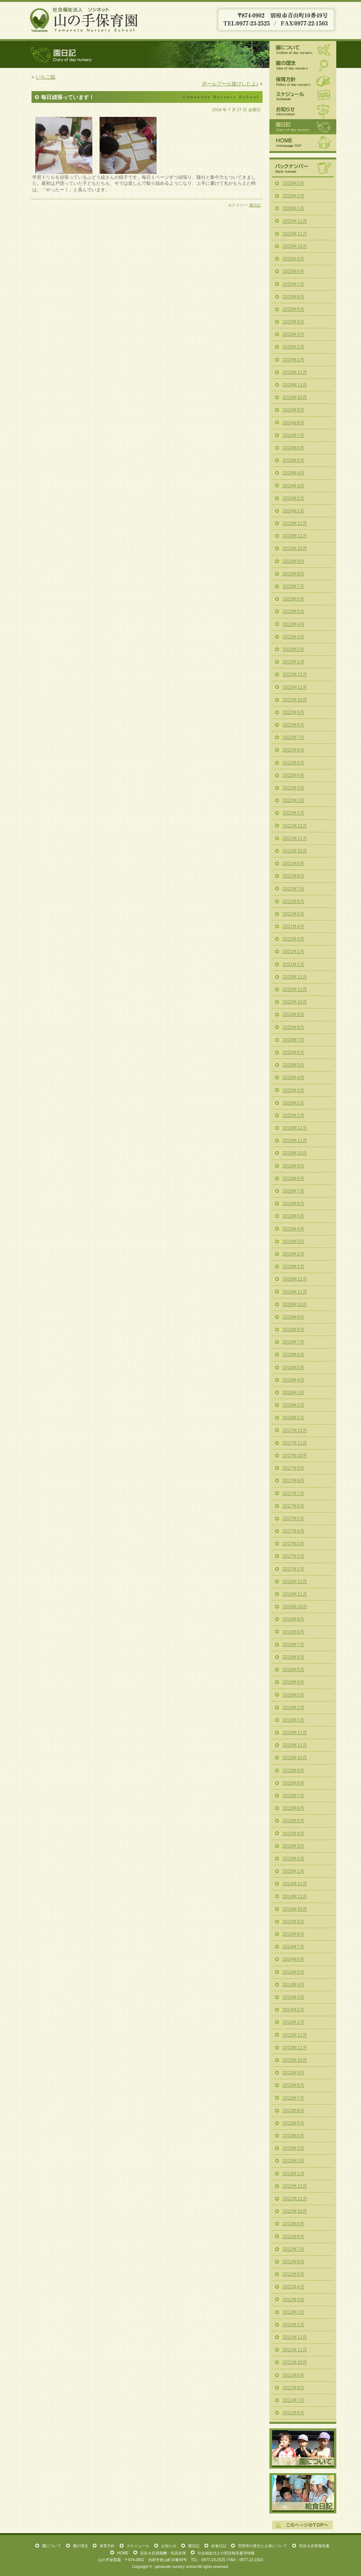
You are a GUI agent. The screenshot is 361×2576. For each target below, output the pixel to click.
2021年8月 (294, 876)
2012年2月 (294, 2312)
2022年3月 (294, 788)
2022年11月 (295, 687)
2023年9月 (294, 561)
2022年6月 (294, 750)
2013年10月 (295, 2060)
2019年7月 (294, 1191)
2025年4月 (294, 322)
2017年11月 (295, 1443)
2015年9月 (294, 1770)
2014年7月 (294, 1946)
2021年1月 (294, 964)
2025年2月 (294, 347)
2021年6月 (294, 901)
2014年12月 (295, 1883)
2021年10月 (295, 851)
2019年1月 (294, 1266)
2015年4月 (294, 1833)
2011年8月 (294, 2387)
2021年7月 (294, 889)
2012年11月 (295, 2198)
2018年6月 (294, 1354)
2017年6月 (294, 1506)
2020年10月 (295, 1002)
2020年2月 (294, 1103)
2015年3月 (294, 1846)
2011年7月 (294, 2400)
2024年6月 (294, 448)
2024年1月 (294, 511)
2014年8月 (294, 1934)
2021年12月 (295, 826)
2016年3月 (294, 1695)
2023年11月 (295, 536)
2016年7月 (294, 1644)
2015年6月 (294, 1808)
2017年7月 (294, 1493)
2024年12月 (295, 372)
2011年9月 (294, 2375)
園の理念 (302, 66)
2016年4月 (294, 1682)
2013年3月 (294, 2148)
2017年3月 (294, 1543)
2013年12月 (295, 2035)
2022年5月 (294, 763)
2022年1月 (294, 813)
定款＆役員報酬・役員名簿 (163, 2553)
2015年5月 (294, 1820)
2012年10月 (295, 2211)
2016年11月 (295, 1594)
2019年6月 (294, 1203)
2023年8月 (294, 574)
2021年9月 (294, 863)
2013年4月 (294, 2135)
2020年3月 (294, 1090)
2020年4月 (294, 1077)
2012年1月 (294, 2324)
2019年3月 (294, 1241)
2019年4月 (294, 1229)
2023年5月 (294, 611)
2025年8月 (294, 271)
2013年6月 (294, 2110)
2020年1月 (294, 1115)
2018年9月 (294, 1317)
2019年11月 (295, 1140)
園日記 (255, 205)
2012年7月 (294, 2249)
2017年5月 (294, 1518)
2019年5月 (294, 1216)
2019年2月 (294, 1254)
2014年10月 (295, 1909)
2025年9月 (294, 259)
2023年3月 (294, 637)
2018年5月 (294, 1367)
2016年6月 (294, 1657)
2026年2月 (294, 196)
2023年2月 (294, 649)
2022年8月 (294, 725)
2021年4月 (294, 926)
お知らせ (302, 111)
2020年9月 (294, 1014)
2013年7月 (294, 2098)
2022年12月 (295, 674)
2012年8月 (294, 2236)
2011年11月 (295, 2349)
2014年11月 (295, 1896)
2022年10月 (295, 700)
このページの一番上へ (302, 2525)
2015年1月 (294, 1871)
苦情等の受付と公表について (262, 2546)
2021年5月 (294, 914)
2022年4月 (294, 775)
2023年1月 (294, 662)
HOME (302, 142)
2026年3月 (294, 183)
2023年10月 (295, 548)
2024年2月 (294, 498)
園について (302, 49)
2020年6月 (294, 1052)
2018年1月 (294, 1417)
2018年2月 (294, 1405)
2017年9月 (294, 1468)
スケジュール (302, 95)
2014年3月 (294, 1997)
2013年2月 (294, 2160)
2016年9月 (294, 1619)
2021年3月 (294, 939)
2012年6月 (294, 2261)
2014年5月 (294, 1972)
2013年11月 (295, 2047)
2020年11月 (295, 989)
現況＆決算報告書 (314, 2546)
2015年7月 (294, 1795)
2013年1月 (294, 2173)
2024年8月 (294, 422)
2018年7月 (294, 1342)
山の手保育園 (84, 19)
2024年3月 (294, 485)
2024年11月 (295, 385)
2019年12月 (295, 1128)
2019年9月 (294, 1166)
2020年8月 (294, 1027)
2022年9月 (294, 712)
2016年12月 (295, 1581)
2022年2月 (294, 800)
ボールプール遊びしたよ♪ (230, 84)
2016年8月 (294, 1632)
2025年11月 (295, 233)
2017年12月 (295, 1430)
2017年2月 (294, 1556)
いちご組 (45, 77)
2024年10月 (295, 397)
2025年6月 (294, 296)
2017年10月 (295, 1455)
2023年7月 (294, 586)
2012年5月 (294, 2274)
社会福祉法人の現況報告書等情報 (226, 2553)
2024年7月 (294, 435)
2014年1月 (294, 2022)
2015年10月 (295, 1757)
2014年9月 (294, 1921)
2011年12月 (295, 2337)
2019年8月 (294, 1178)
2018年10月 (295, 1304)
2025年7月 (294, 284)
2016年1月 (294, 1720)
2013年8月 (294, 2085)
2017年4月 (294, 1531)
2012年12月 (295, 2186)
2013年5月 (294, 2123)
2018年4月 (294, 1380)
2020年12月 (295, 977)
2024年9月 (294, 410)
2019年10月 (295, 1153)
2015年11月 (295, 1745)
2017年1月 (294, 1569)
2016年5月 (294, 1669)
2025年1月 (294, 359)
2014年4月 (294, 1984)
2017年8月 (294, 1480)
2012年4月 (294, 2286)
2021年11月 (295, 838)
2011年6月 (294, 2412)
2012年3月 (294, 2299)
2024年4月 (294, 473)
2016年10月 (295, 1606)
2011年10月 (295, 2362)
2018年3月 (294, 1392)
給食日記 (302, 2493)
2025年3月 (294, 334)
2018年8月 (294, 1329)
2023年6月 (294, 599)
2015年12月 (295, 1732)
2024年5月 (294, 460)
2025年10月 (295, 246)
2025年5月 (294, 309)
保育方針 (302, 81)
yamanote (162, 2567)
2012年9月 (294, 2223)
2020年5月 (294, 1065)
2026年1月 (294, 208)
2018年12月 (295, 1279)
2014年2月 (294, 2009)
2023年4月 (294, 624)
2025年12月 (295, 221)
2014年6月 (294, 1959)
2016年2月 (294, 1707)
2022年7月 (294, 737)
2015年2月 (294, 1858)
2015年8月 (294, 1783)
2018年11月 (295, 1292)
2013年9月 (294, 2072)
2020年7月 (294, 1040)
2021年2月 (294, 951)
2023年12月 (295, 523)
